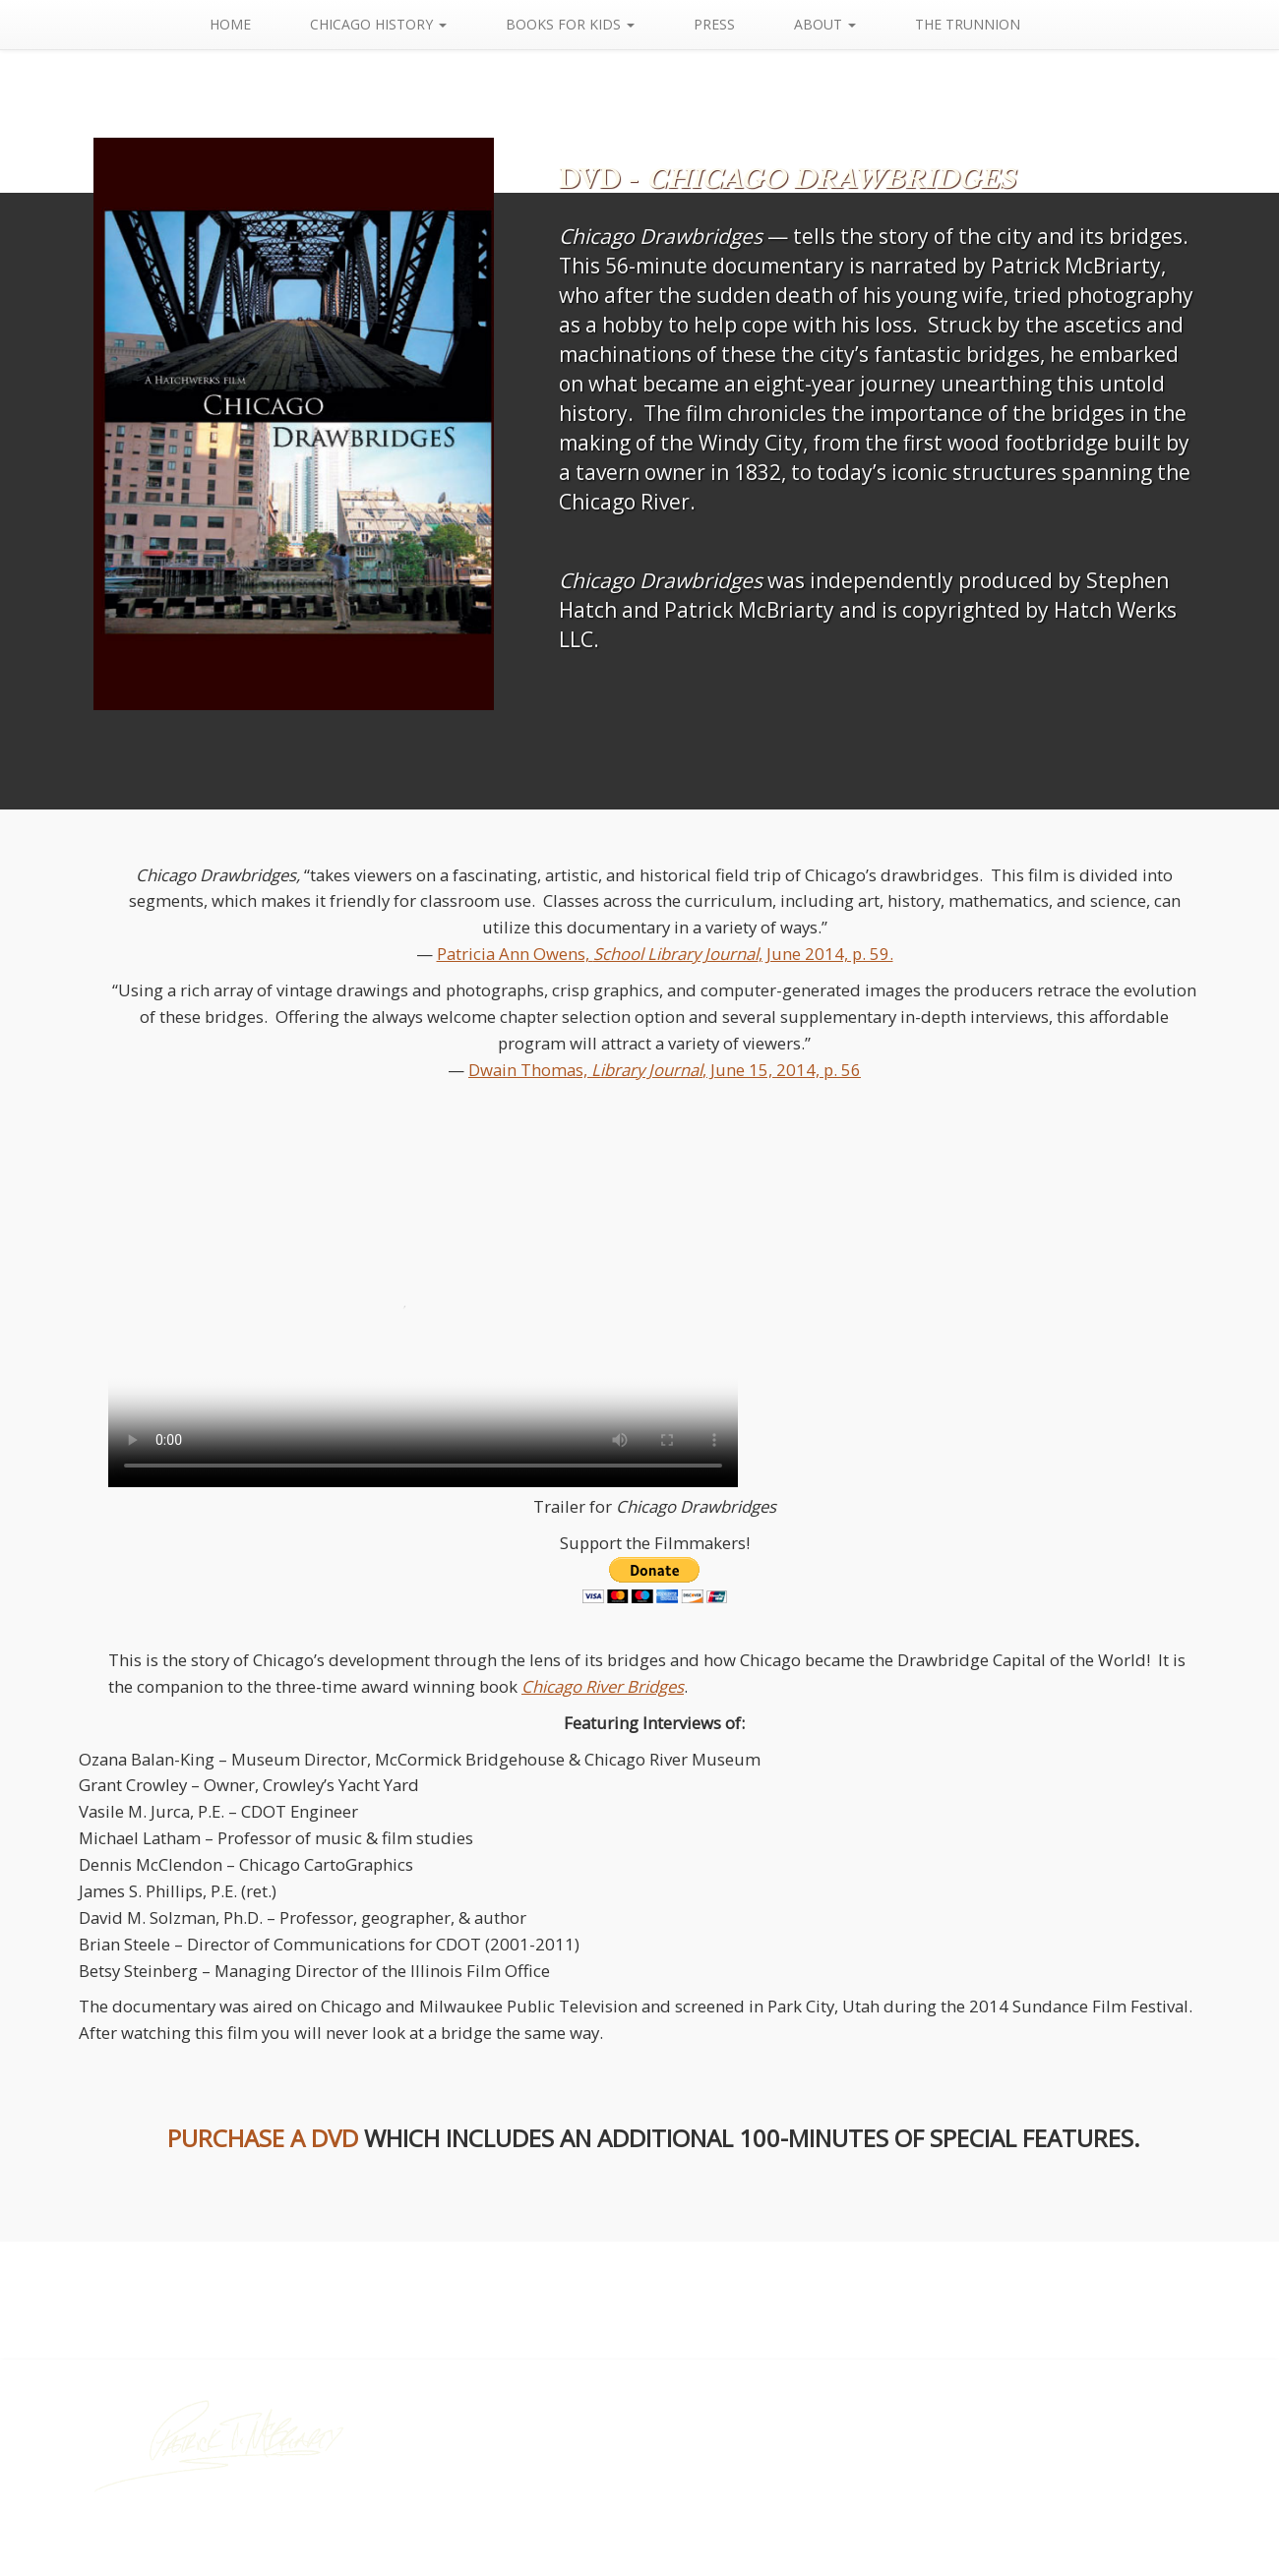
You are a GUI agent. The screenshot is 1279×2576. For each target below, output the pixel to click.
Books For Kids (597, 24)
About (852, 24)
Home (257, 24)
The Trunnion (995, 24)
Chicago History (405, 24)
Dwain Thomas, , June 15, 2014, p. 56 (664, 1069)
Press (741, 24)
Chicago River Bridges (602, 1686)
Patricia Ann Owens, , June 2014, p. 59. (665, 953)
